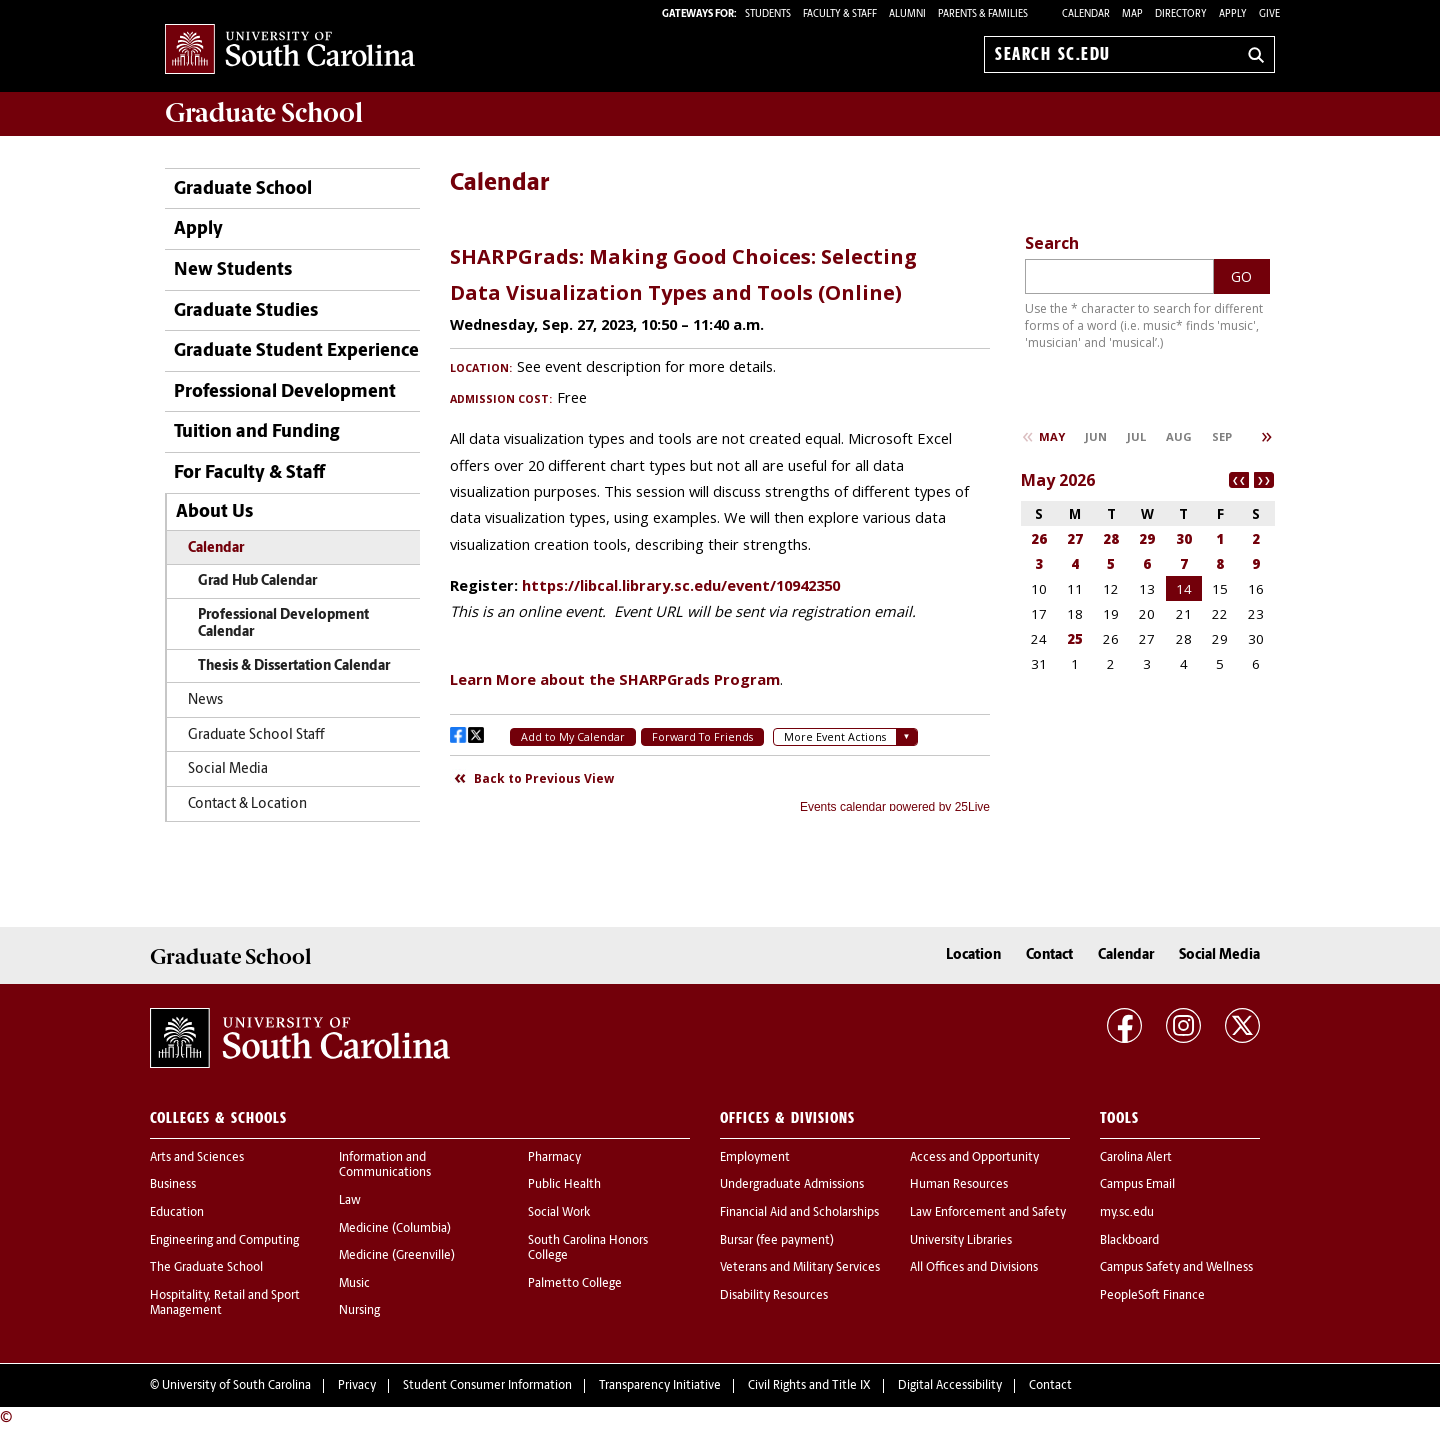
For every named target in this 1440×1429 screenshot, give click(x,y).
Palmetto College (575, 1284)
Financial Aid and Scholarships (799, 1213)
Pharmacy (554, 1158)
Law (350, 1201)
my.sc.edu (1127, 1213)
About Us (214, 512)
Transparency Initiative (660, 1386)
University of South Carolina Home (290, 50)
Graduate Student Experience (296, 351)
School (264, 113)
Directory (1181, 14)
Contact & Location (247, 804)
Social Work (559, 1213)
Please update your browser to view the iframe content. (720, 521)
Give (1269, 14)
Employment (755, 1158)
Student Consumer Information (487, 1386)
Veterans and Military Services (800, 1268)
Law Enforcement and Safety (988, 1213)
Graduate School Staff (256, 735)
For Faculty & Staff (249, 473)
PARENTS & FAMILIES (983, 14)
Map (1132, 14)
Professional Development (285, 392)
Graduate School (243, 189)
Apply (1233, 14)
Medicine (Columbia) (395, 1229)
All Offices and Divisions (974, 1268)
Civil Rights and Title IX (809, 1386)
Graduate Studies (246, 311)
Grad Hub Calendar (257, 581)
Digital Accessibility (950, 1386)
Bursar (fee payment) (777, 1241)
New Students (233, 270)
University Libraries (961, 1241)
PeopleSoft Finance (1152, 1296)
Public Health (564, 1185)
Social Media (228, 769)
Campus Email (1137, 1185)
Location (973, 955)
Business (173, 1185)
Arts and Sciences (197, 1158)
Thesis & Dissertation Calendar (294, 666)
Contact (1049, 955)
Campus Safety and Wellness (1176, 1268)
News (205, 700)
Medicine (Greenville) (397, 1256)
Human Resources (959, 1185)
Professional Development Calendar (283, 624)
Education (177, 1213)
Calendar (1086, 14)
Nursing (359, 1311)
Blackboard (1129, 1241)
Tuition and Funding (256, 432)
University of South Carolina (236, 1386)
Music (354, 1284)
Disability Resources (774, 1296)
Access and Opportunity (974, 1158)
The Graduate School (206, 1268)
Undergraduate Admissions (792, 1185)
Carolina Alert (1136, 1158)
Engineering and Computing (224, 1241)
